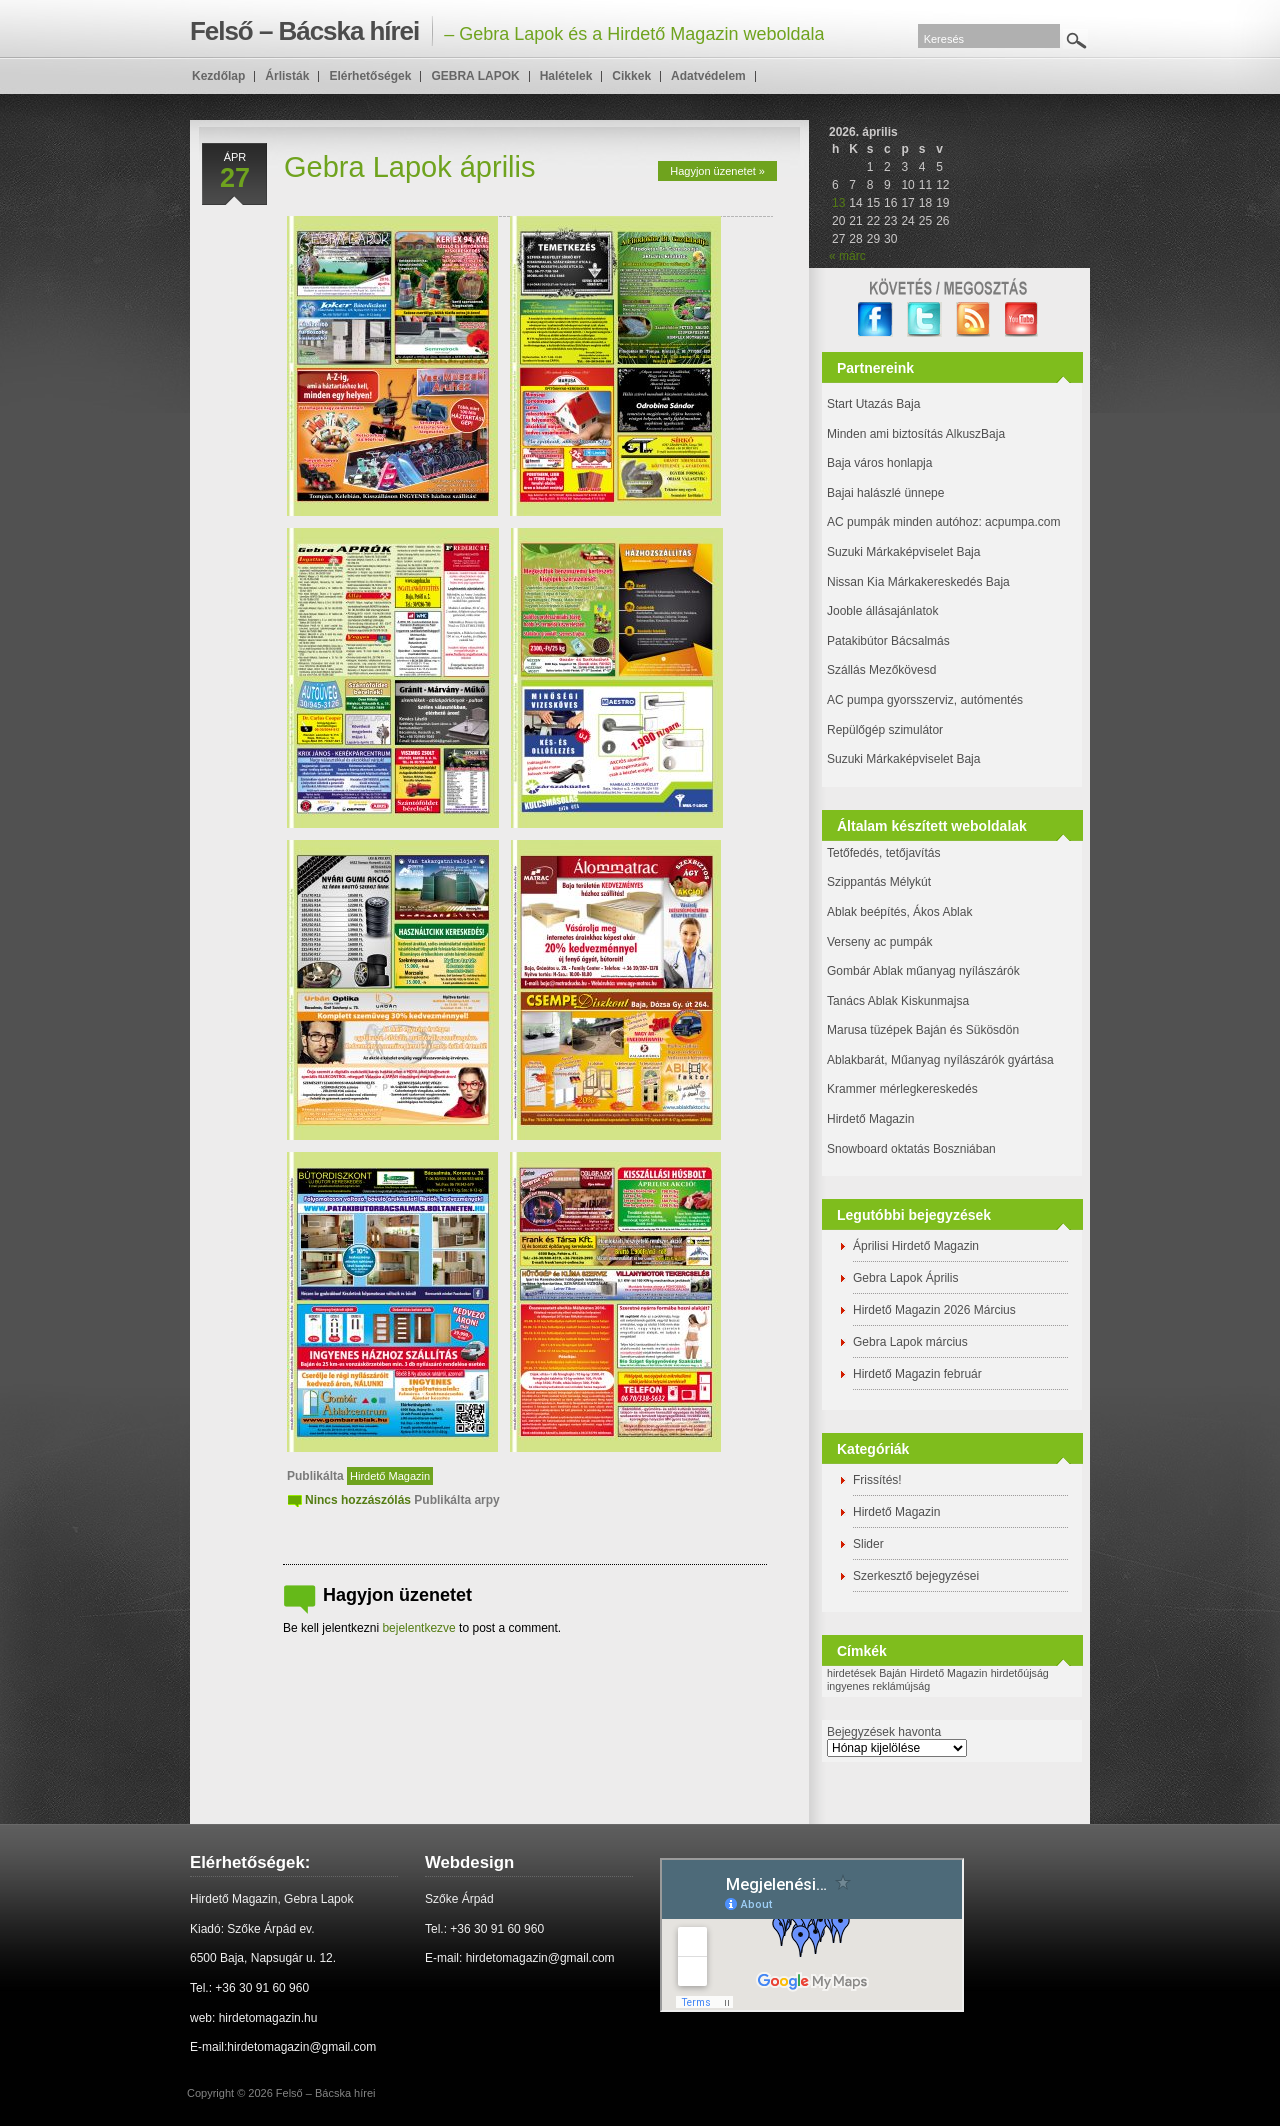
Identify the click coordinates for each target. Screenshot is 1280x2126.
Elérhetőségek (370, 76)
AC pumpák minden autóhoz (902, 522)
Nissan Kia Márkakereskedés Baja (918, 582)
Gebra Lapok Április (905, 1278)
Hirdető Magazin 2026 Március (934, 1310)
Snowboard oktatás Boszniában (911, 1149)
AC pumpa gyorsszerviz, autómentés (925, 700)
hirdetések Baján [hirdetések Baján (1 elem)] (866, 1673)
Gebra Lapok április (409, 167)
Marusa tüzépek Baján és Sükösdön (923, 1030)
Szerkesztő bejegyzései (916, 1576)
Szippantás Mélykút (879, 882)
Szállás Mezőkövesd (881, 670)
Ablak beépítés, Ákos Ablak (899, 912)
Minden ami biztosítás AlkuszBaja (916, 434)
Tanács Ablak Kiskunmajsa (898, 1001)
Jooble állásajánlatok (882, 611)
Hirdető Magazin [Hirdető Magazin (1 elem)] (949, 1673)
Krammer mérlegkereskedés (902, 1089)
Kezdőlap (218, 76)
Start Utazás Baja (873, 404)
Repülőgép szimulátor (885, 730)
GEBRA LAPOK (475, 76)
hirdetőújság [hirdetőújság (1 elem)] (1020, 1673)
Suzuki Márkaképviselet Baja (903, 552)
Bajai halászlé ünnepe (885, 493)
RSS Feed (973, 319)
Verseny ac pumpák (881, 942)
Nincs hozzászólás (358, 1500)
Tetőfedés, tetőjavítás (883, 853)
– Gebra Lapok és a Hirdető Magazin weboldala (507, 31)
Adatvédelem (708, 76)
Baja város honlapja (879, 463)
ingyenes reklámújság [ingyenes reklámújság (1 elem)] (878, 1686)
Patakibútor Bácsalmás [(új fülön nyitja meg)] (888, 641)
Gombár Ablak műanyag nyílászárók (923, 971)
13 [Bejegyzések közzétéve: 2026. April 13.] (838, 203)
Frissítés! (877, 1480)
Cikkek (631, 76)
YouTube (1022, 319)
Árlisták (287, 76)
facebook (875, 319)
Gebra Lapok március (910, 1342)
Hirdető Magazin (390, 1476)
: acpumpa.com (1019, 522)
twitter (924, 319)
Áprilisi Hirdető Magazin (916, 1246)
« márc (847, 256)
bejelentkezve (418, 1628)
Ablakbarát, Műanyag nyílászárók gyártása (940, 1060)
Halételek (566, 76)
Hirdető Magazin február (917, 1374)
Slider (868, 1544)
